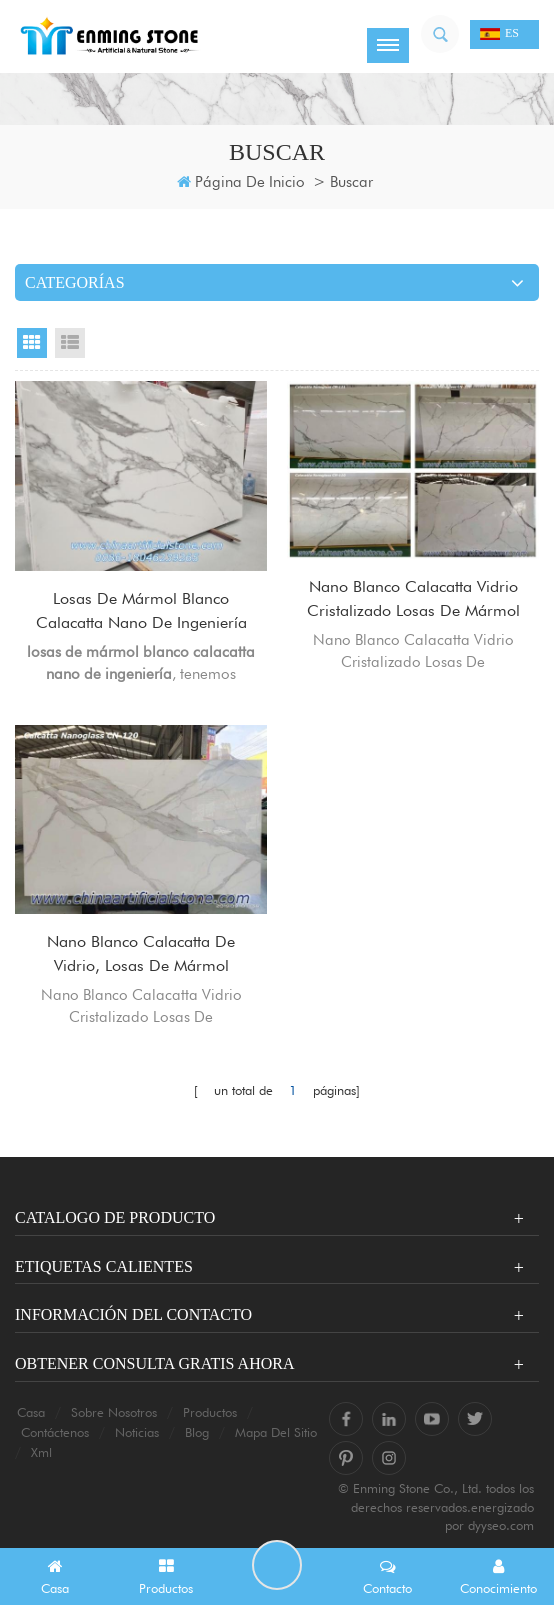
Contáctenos (55, 1432)
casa (31, 1412)
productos (210, 1412)
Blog (197, 1432)
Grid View (32, 343)
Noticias (137, 1432)
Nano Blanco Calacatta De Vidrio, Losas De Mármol (141, 953)
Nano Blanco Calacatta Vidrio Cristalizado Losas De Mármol (413, 598)
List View (70, 343)
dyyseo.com (501, 1525)
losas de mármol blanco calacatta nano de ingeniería (141, 610)
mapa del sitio (276, 1432)
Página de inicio (241, 182)
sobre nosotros (114, 1412)
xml (41, 1452)
